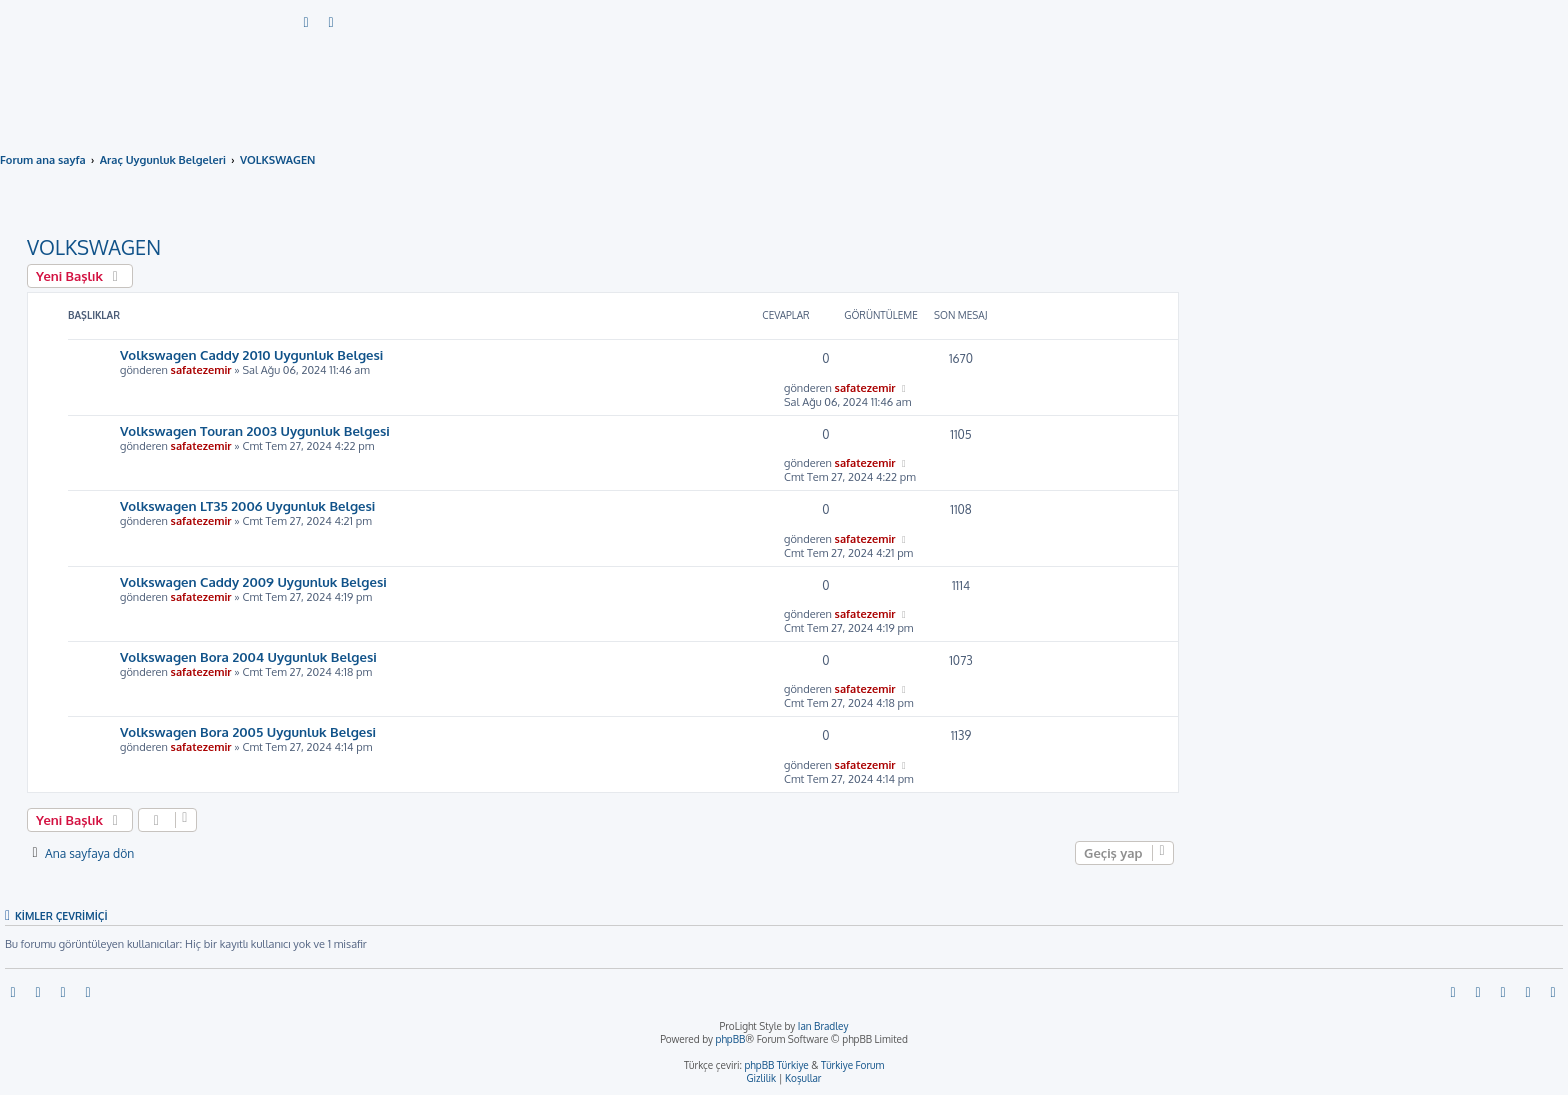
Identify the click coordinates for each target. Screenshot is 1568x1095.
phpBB (731, 1039)
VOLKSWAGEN (94, 247)
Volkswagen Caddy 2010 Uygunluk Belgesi (251, 354)
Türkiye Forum (852, 1065)
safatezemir (201, 370)
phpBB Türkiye (776, 1065)
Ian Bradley (823, 1026)
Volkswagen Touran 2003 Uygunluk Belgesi (255, 430)
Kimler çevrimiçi (61, 915)
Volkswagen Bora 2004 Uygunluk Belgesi (248, 656)
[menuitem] (307, 23)
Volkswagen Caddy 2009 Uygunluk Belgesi (253, 581)
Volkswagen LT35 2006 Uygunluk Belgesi (247, 505)
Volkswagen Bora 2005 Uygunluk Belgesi (248, 731)
